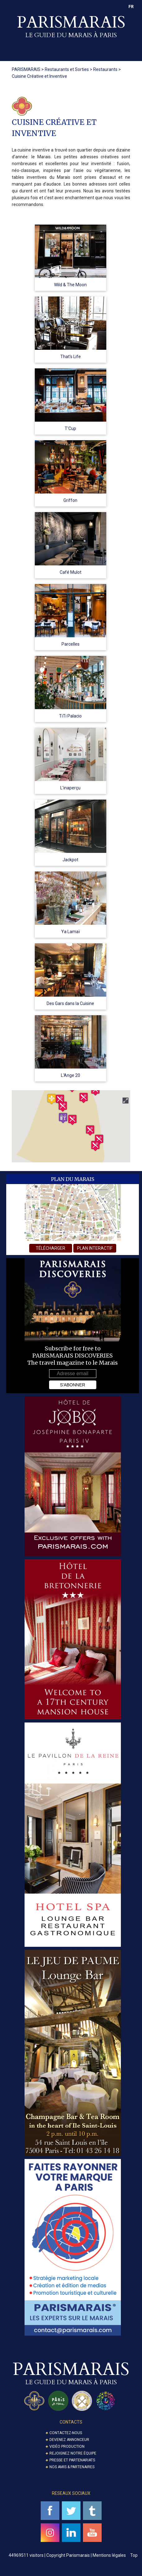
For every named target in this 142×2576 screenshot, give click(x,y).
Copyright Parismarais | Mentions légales (86, 2555)
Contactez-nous (65, 2433)
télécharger (50, 1248)
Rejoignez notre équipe (72, 2453)
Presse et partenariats (72, 2460)
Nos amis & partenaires (71, 2467)
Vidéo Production (67, 2446)
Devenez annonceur (69, 2440)
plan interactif (94, 1248)
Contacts (71, 2422)
